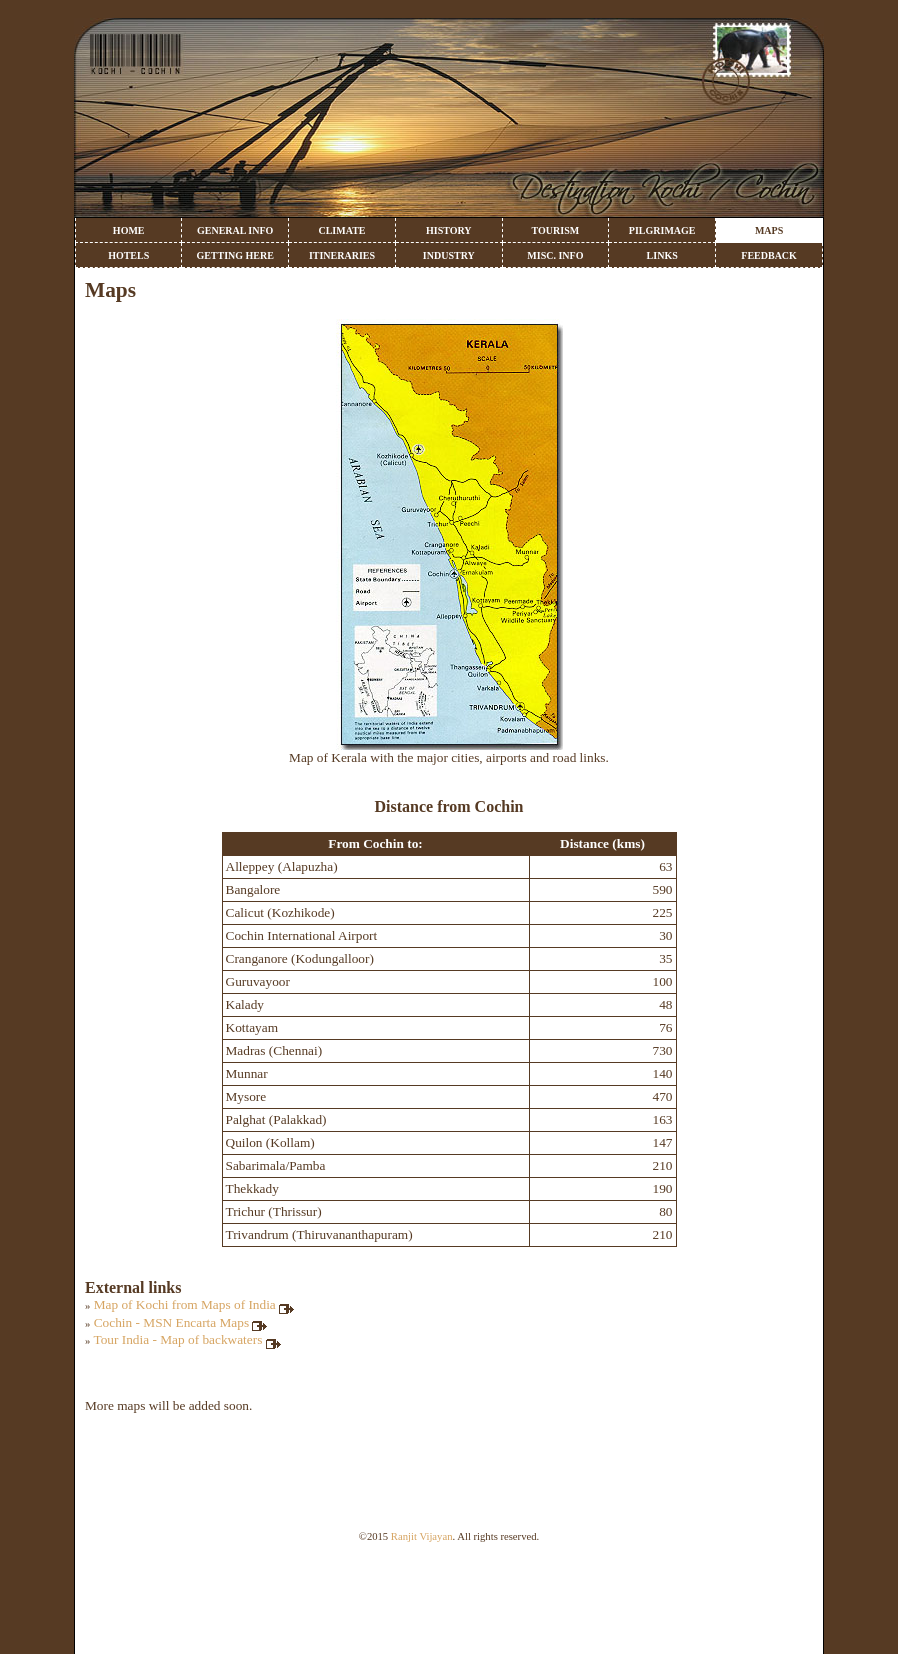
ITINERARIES (342, 255)
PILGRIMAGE (662, 230)
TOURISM (556, 230)
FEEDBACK (769, 255)
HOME (129, 230)
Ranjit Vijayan (422, 1536)
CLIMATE (341, 230)
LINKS (662, 255)
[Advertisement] (449, 1609)
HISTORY (449, 230)
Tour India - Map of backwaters (187, 1339)
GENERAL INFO (235, 230)
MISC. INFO (555, 255)
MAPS (769, 230)
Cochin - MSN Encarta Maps (182, 1322)
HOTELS (128, 255)
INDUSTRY (449, 255)
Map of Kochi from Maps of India (195, 1304)
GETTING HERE (235, 255)
